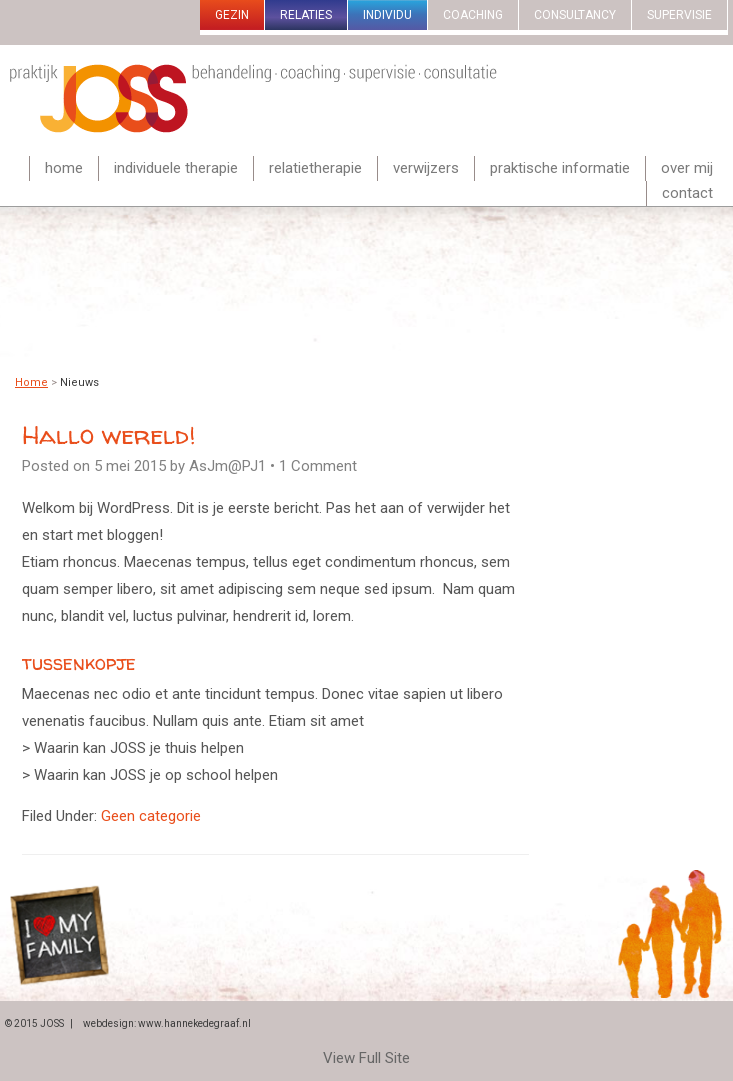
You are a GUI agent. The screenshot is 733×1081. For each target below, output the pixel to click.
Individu (387, 15)
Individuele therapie (176, 168)
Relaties (306, 15)
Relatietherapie (315, 168)
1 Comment (318, 466)
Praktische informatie (560, 168)
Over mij (687, 168)
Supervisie (679, 15)
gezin (232, 15)
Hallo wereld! (108, 434)
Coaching (473, 15)
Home (64, 168)
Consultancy (575, 15)
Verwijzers (426, 168)
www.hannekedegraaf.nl (194, 1023)
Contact (687, 193)
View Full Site (366, 1058)
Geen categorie (151, 816)
